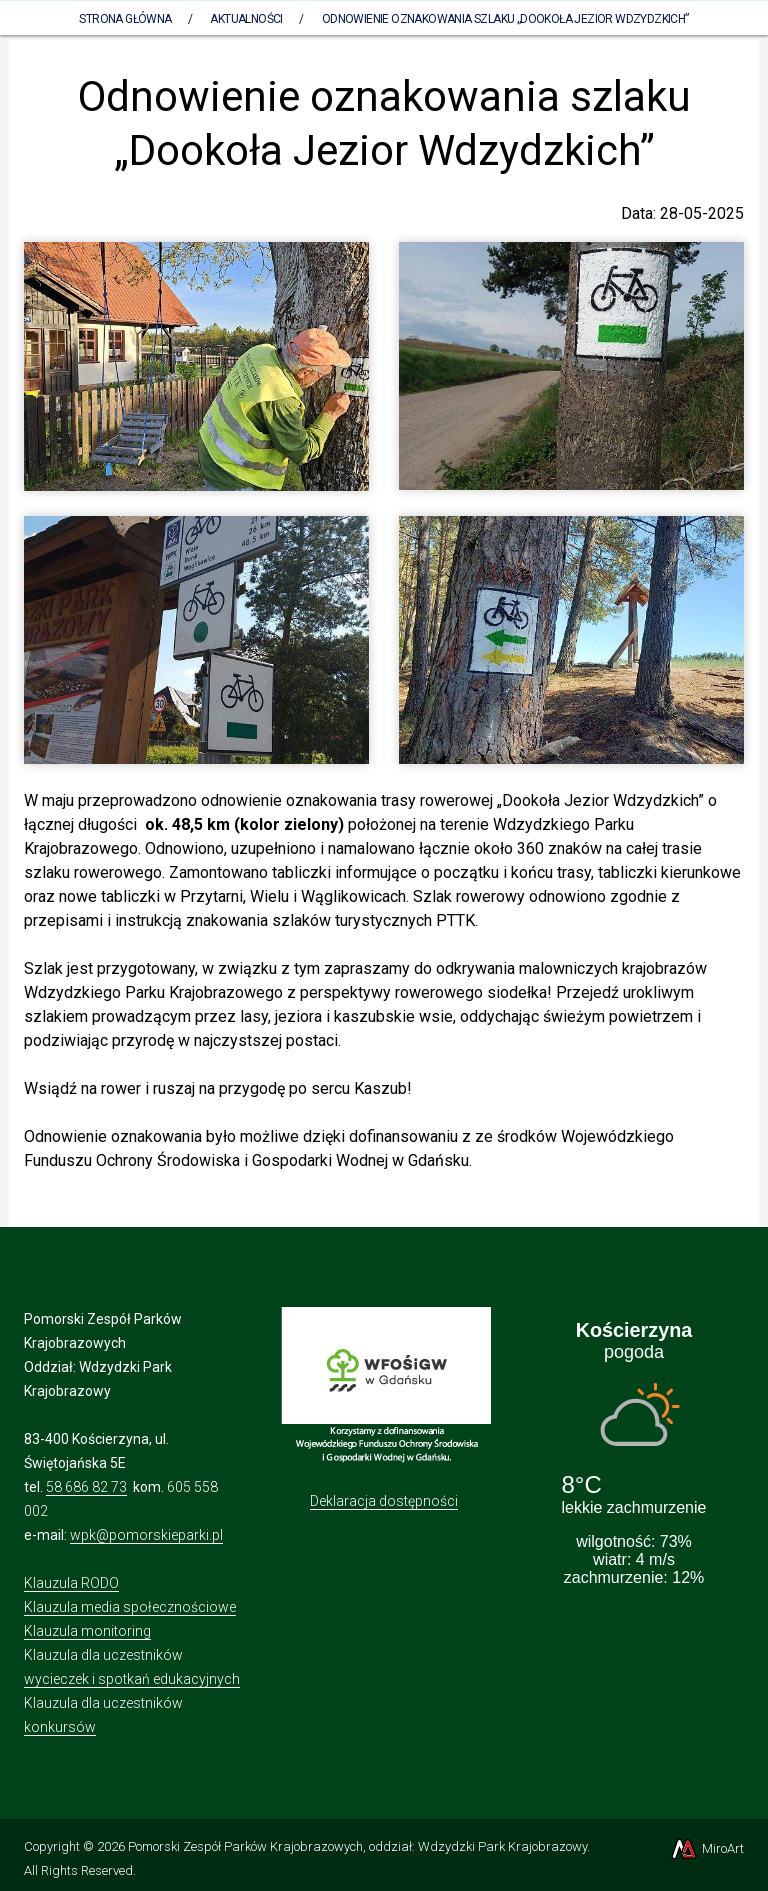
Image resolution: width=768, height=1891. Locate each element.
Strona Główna (125, 19)
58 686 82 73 (86, 1487)
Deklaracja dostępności (384, 1501)
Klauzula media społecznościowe (130, 1607)
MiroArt (706, 1848)
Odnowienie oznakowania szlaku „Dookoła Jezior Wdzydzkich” (505, 19)
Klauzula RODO (71, 1583)
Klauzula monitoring (87, 1631)
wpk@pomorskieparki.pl (146, 1535)
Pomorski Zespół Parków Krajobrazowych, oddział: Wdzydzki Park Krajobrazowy (357, 1846)
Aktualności (246, 19)
